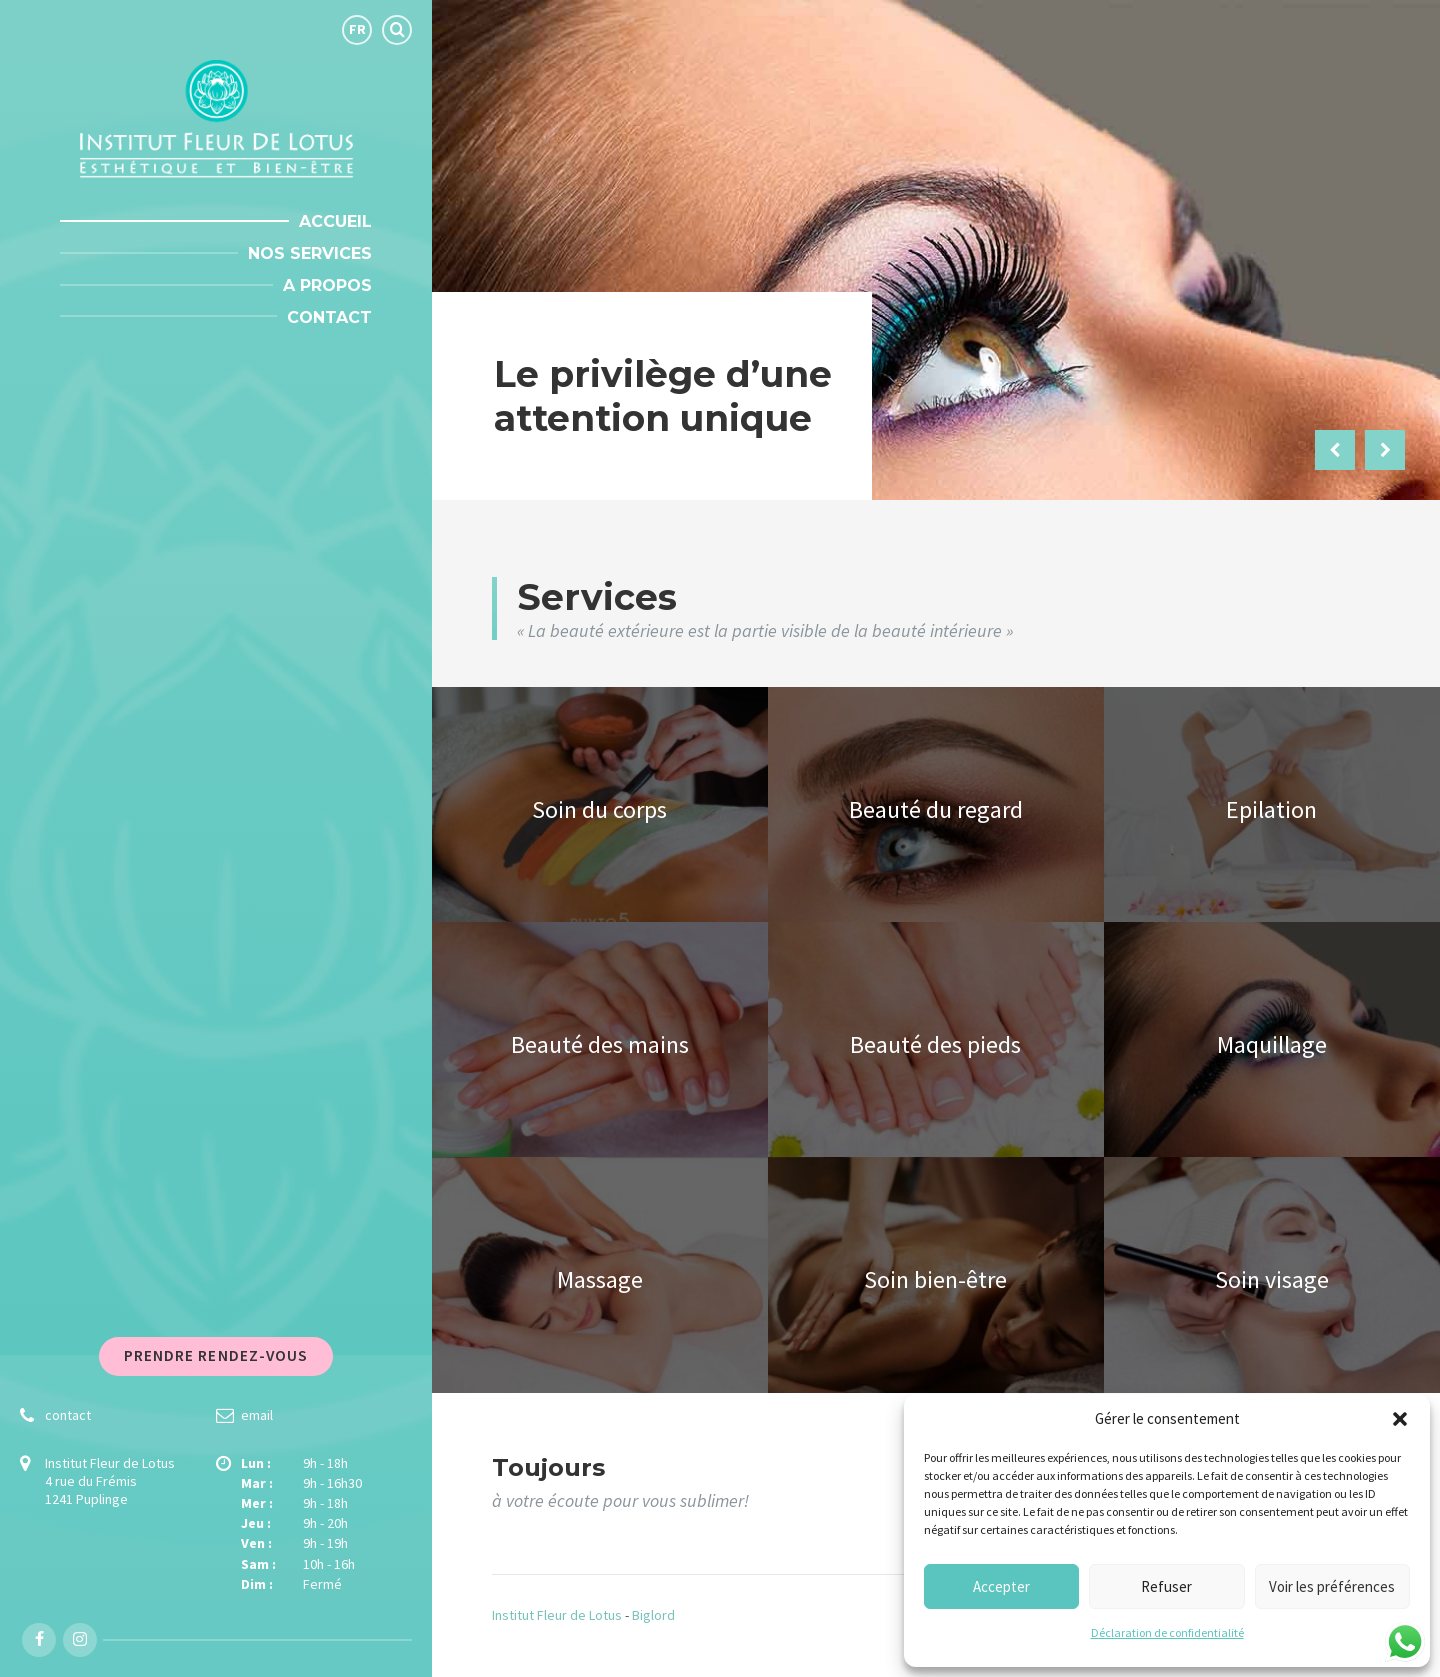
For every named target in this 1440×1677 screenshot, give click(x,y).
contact (68, 1415)
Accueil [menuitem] (335, 221)
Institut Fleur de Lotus (557, 1615)
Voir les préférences (1332, 1586)
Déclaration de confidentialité (1167, 1632)
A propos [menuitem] (327, 285)
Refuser (1166, 1586)
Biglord (653, 1615)
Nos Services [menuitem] (310, 253)
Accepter (1001, 1586)
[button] (1400, 1419)
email (257, 1415)
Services (597, 597)
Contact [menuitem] (329, 317)
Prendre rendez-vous (216, 1355)
